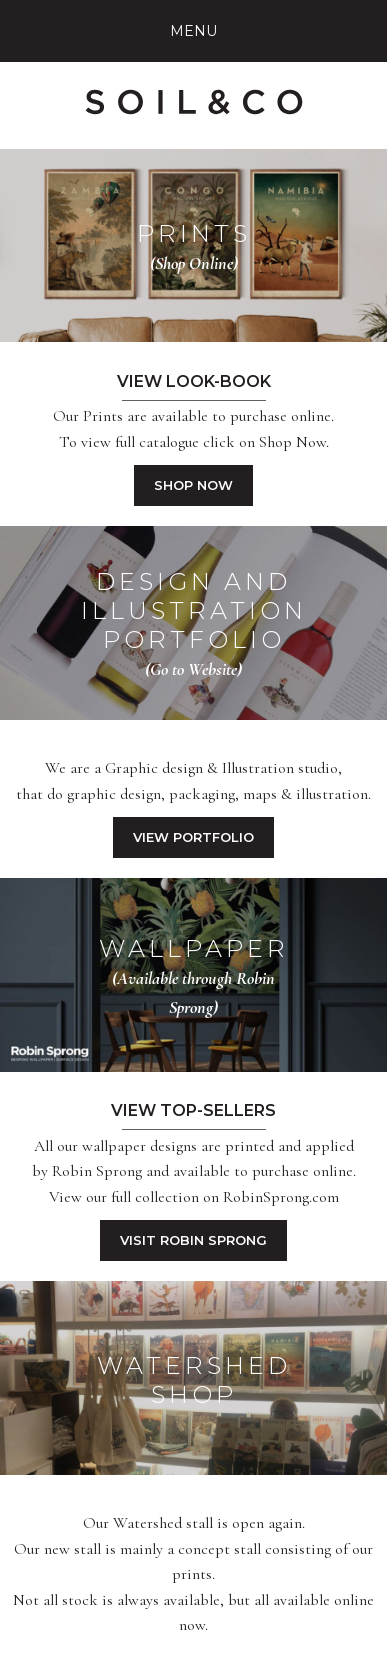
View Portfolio (193, 837)
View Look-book (194, 381)
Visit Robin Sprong (193, 1240)
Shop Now (193, 485)
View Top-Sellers (193, 1110)
